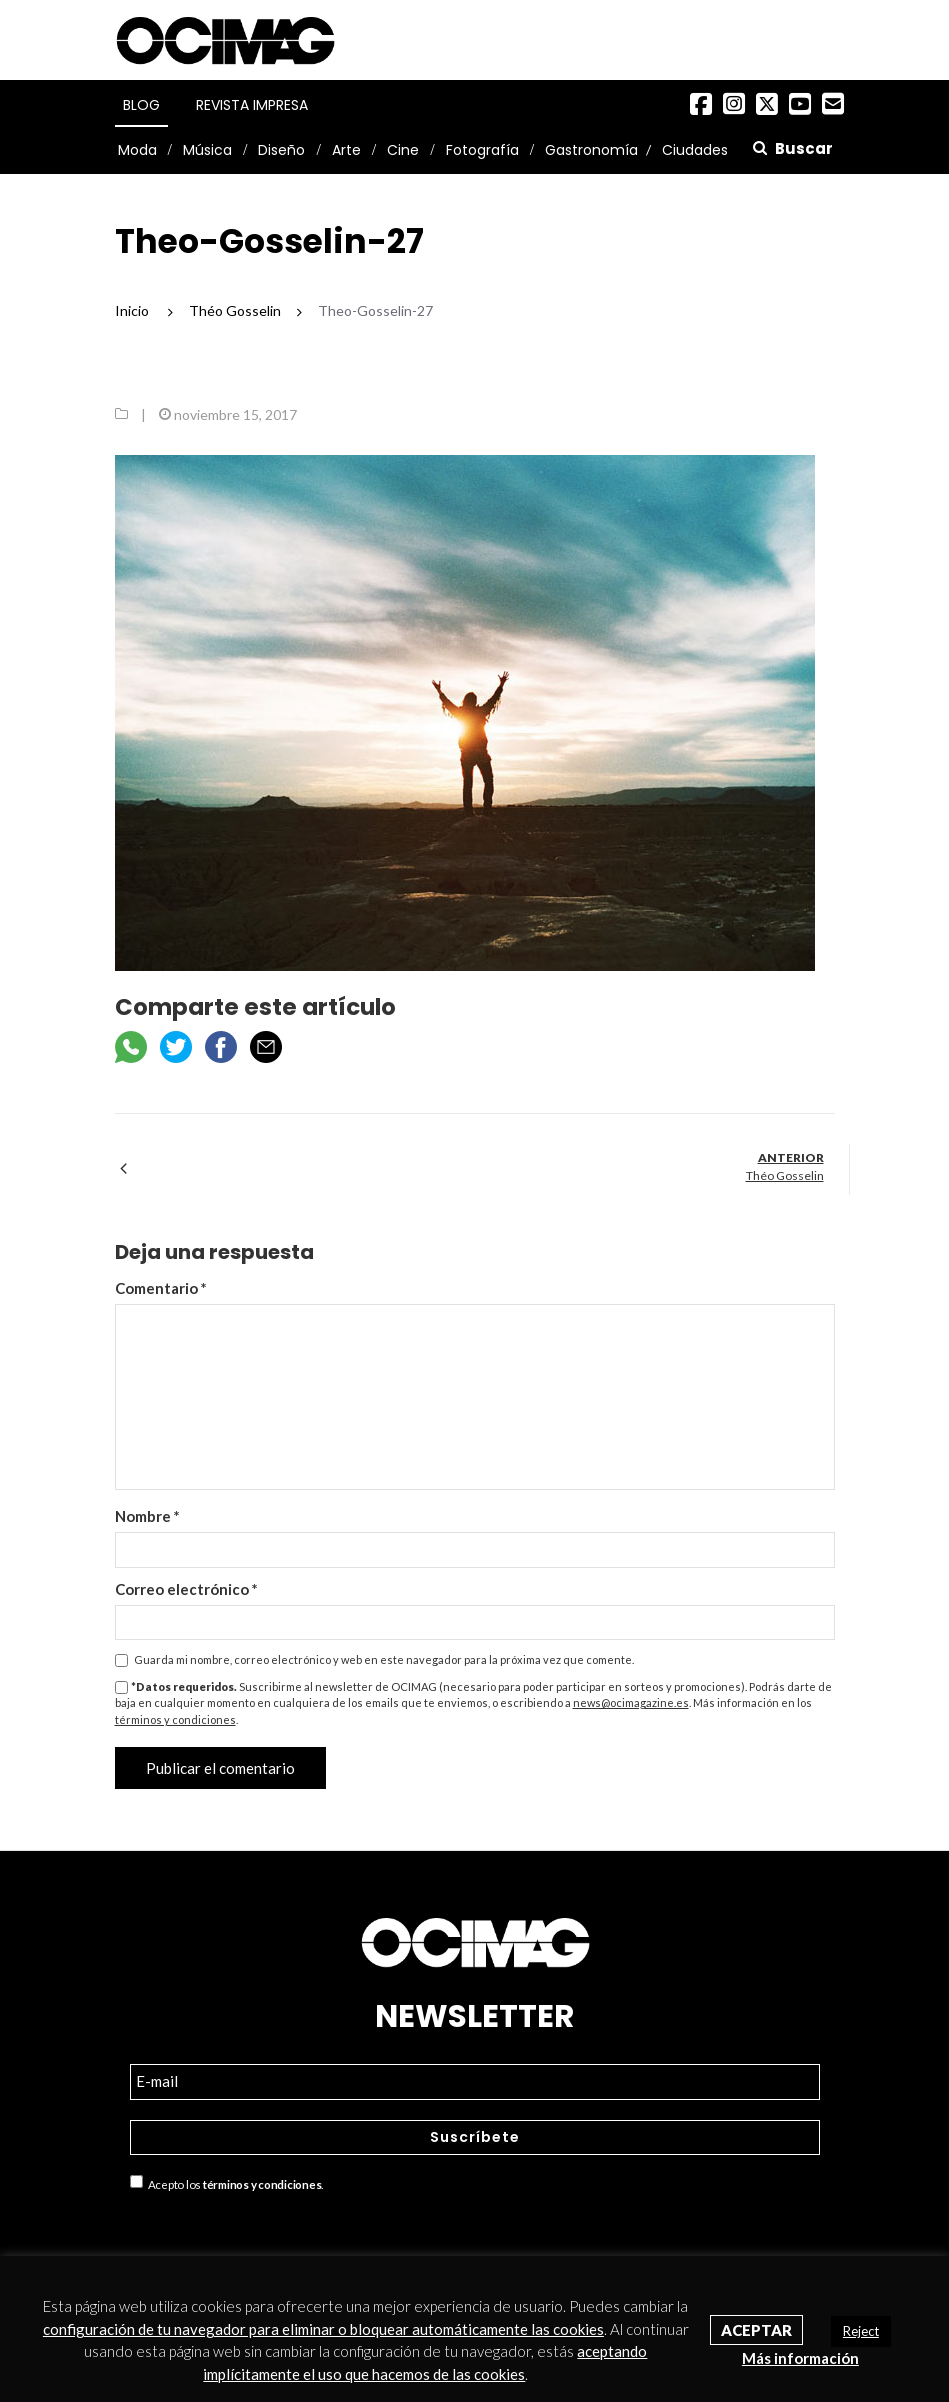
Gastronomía (591, 150)
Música (207, 150)
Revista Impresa (252, 105)
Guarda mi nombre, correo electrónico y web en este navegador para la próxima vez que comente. (384, 1659)
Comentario (161, 1288)
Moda (137, 150)
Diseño (281, 150)
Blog (141, 105)
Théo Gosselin (785, 1175)
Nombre (147, 1516)
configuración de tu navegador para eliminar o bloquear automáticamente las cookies (323, 2329)
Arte (346, 150)
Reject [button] (861, 2331)
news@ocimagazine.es (631, 1702)
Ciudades (695, 150)
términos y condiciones (175, 1719)
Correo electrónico (186, 1589)
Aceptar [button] (756, 2330)
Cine (403, 150)
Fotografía (482, 150)
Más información (800, 2358)
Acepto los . (227, 2183)
